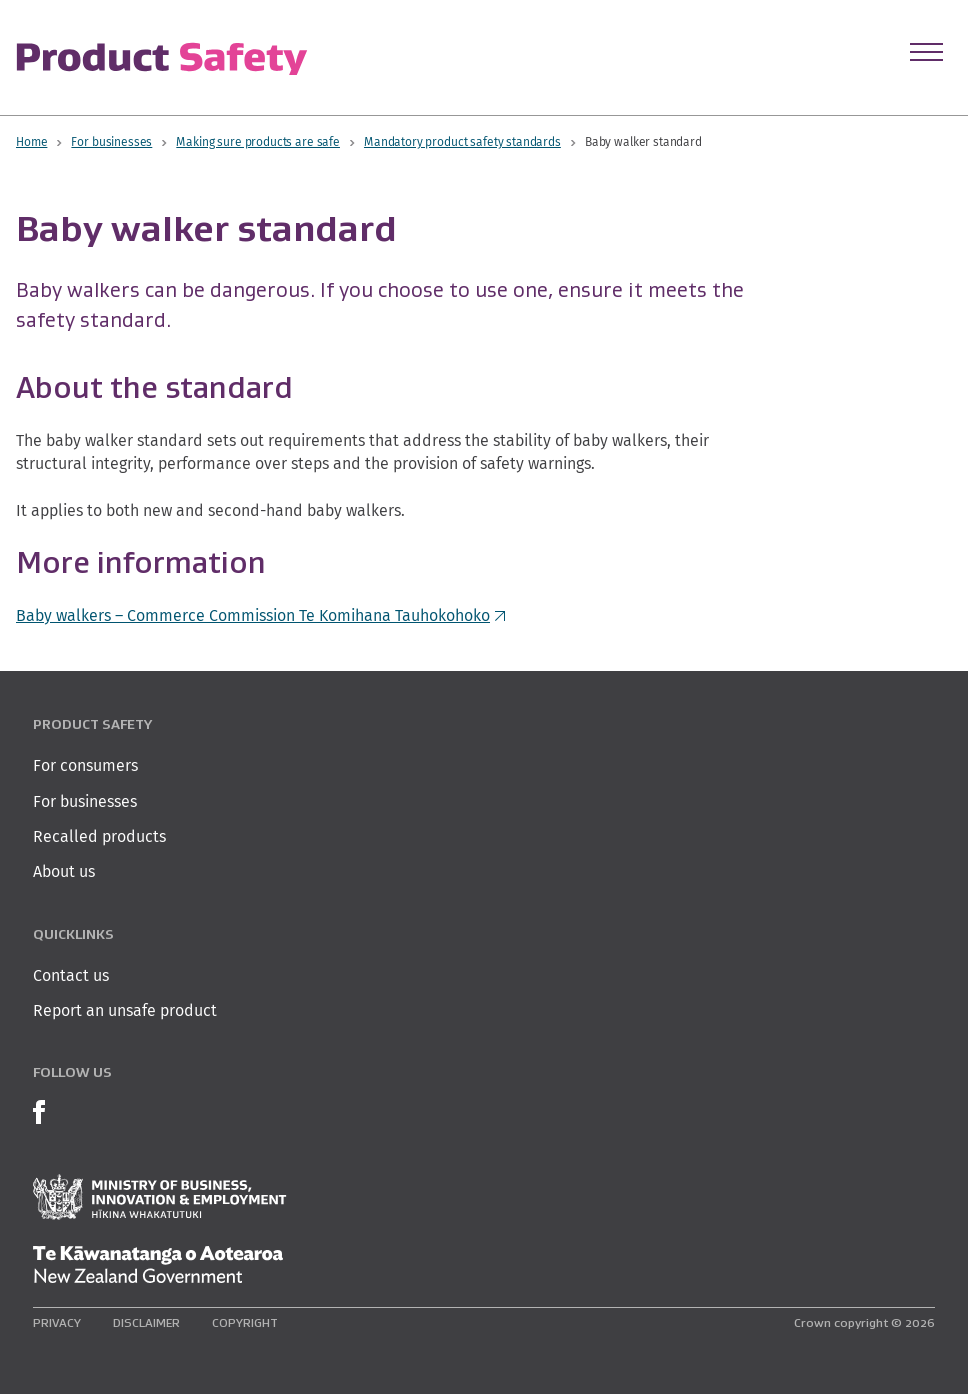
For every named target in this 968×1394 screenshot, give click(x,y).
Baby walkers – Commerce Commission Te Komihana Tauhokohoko (260, 615)
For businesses (111, 141)
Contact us (71, 975)
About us (64, 871)
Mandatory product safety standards (462, 141)
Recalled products (99, 836)
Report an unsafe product (125, 1010)
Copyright (245, 1322)
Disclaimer (146, 1322)
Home (31, 141)
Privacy (57, 1322)
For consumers (85, 765)
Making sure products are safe (258, 141)
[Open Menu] (926, 52)
